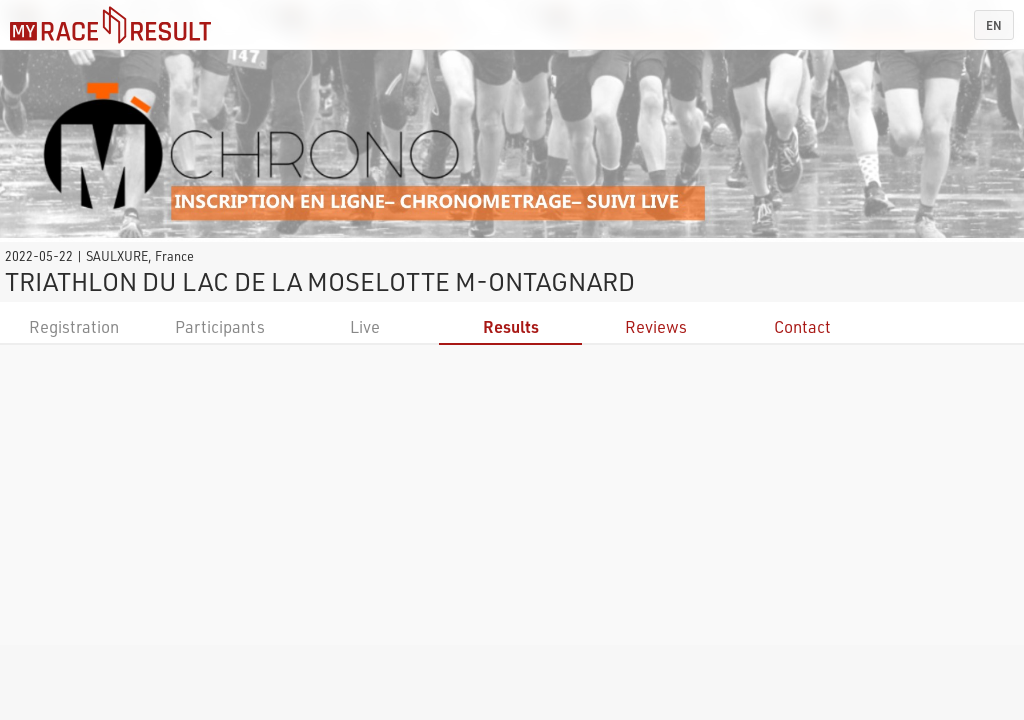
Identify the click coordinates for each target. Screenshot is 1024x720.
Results (511, 326)
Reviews (656, 326)
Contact (802, 326)
